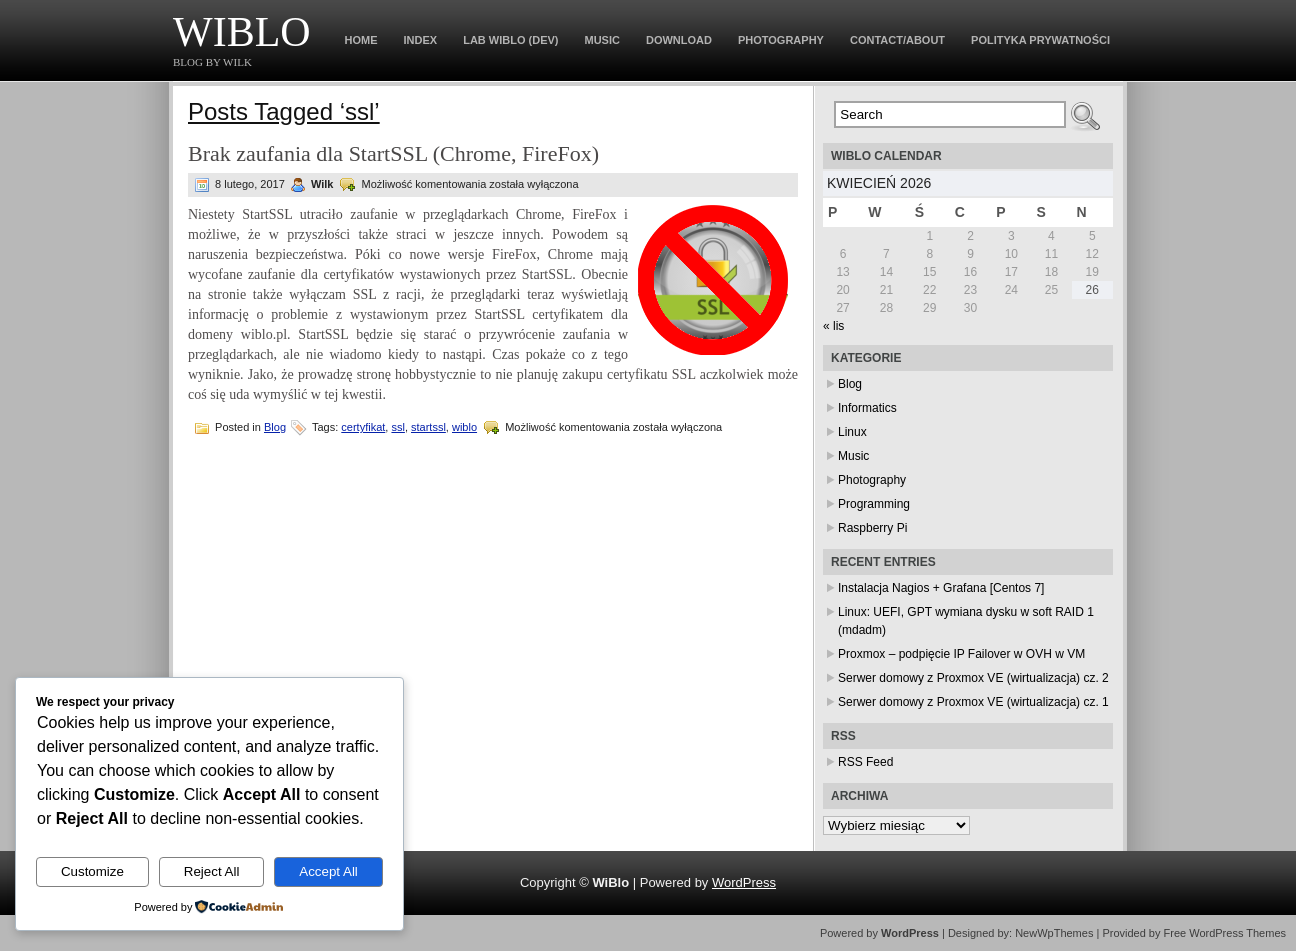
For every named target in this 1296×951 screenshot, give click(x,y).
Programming (874, 504)
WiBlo (242, 32)
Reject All (212, 871)
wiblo (464, 427)
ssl (397, 427)
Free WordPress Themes (1225, 933)
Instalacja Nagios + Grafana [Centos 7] (941, 588)
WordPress (744, 882)
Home (361, 40)
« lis (833, 326)
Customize (92, 871)
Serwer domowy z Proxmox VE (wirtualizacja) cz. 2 (973, 678)
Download (679, 40)
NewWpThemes (1054, 933)
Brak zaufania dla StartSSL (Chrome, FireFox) (393, 153)
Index (421, 40)
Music (602, 40)
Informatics (867, 408)
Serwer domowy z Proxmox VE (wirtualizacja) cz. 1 (973, 702)
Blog (275, 427)
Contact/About (897, 40)
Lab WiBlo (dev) (510, 40)
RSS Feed (865, 762)
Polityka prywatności (1040, 40)
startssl (428, 427)
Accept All (328, 871)
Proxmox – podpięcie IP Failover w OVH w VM (961, 654)
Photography (781, 40)
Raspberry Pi (872, 528)
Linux (852, 432)
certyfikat (363, 427)
